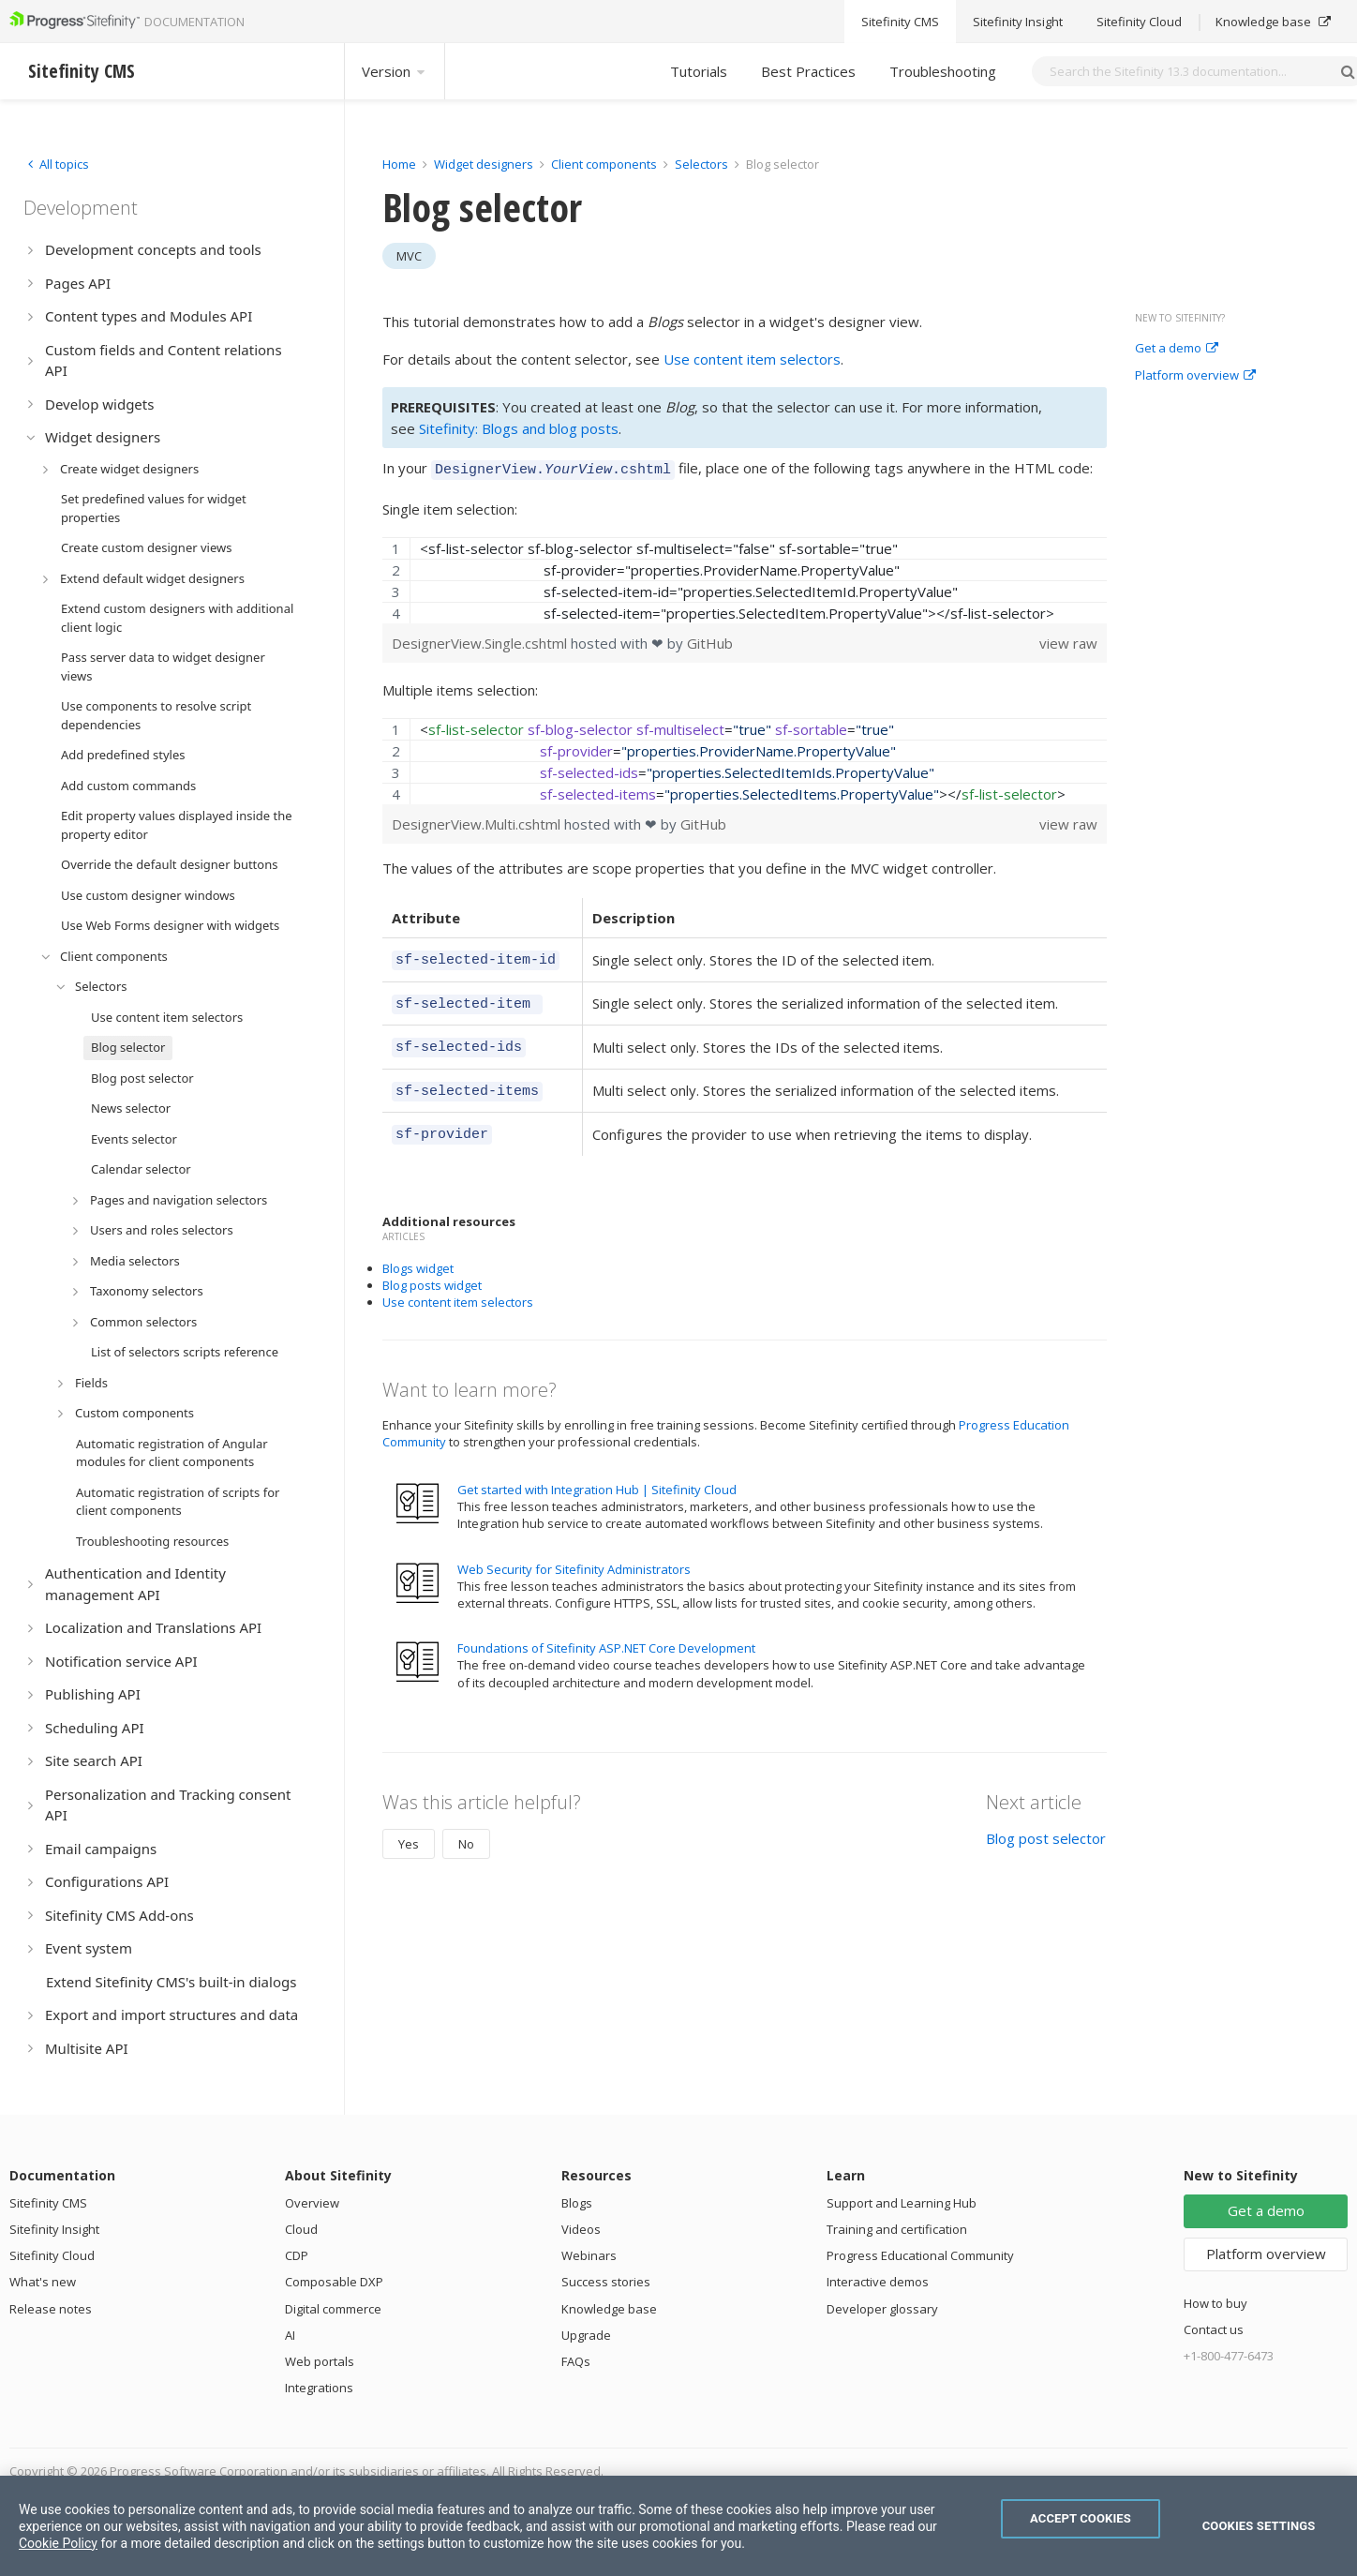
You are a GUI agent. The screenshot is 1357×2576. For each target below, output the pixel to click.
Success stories (605, 2281)
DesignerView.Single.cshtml (481, 640)
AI (290, 2335)
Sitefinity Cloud (52, 2255)
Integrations (319, 2387)
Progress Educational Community (920, 2255)
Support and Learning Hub (902, 2202)
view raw (1068, 640)
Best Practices (808, 71)
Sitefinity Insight (54, 2229)
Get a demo (1176, 348)
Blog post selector (1046, 1821)
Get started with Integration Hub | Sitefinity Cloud (597, 1472)
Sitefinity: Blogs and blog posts (519, 428)
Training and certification (897, 2229)
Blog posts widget (432, 1268)
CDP (296, 2255)
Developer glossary (882, 2308)
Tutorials (698, 71)
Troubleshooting (942, 71)
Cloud (301, 2229)
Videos (581, 2229)
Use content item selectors (752, 359)
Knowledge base (609, 2308)
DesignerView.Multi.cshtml (478, 821)
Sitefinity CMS (48, 2202)
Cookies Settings (1259, 2526)
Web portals (319, 2361)
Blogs (576, 2202)
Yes (408, 1827)
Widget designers (485, 164)
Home (399, 164)
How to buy (1215, 2303)
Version (394, 71)
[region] (744, 577)
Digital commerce (333, 2308)
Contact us (1214, 2329)
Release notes (50, 2308)
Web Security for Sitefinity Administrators (574, 1552)
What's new (42, 2281)
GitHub (710, 640)
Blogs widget (418, 1251)
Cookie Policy (58, 2543)
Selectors (703, 164)
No (466, 1827)
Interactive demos (878, 2281)
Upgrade (586, 2335)
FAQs (575, 2361)
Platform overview (1195, 375)
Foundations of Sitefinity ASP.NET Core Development (606, 1631)
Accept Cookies (1080, 2518)
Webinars (589, 2255)
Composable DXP (334, 2281)
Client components (605, 164)
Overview (312, 2202)
